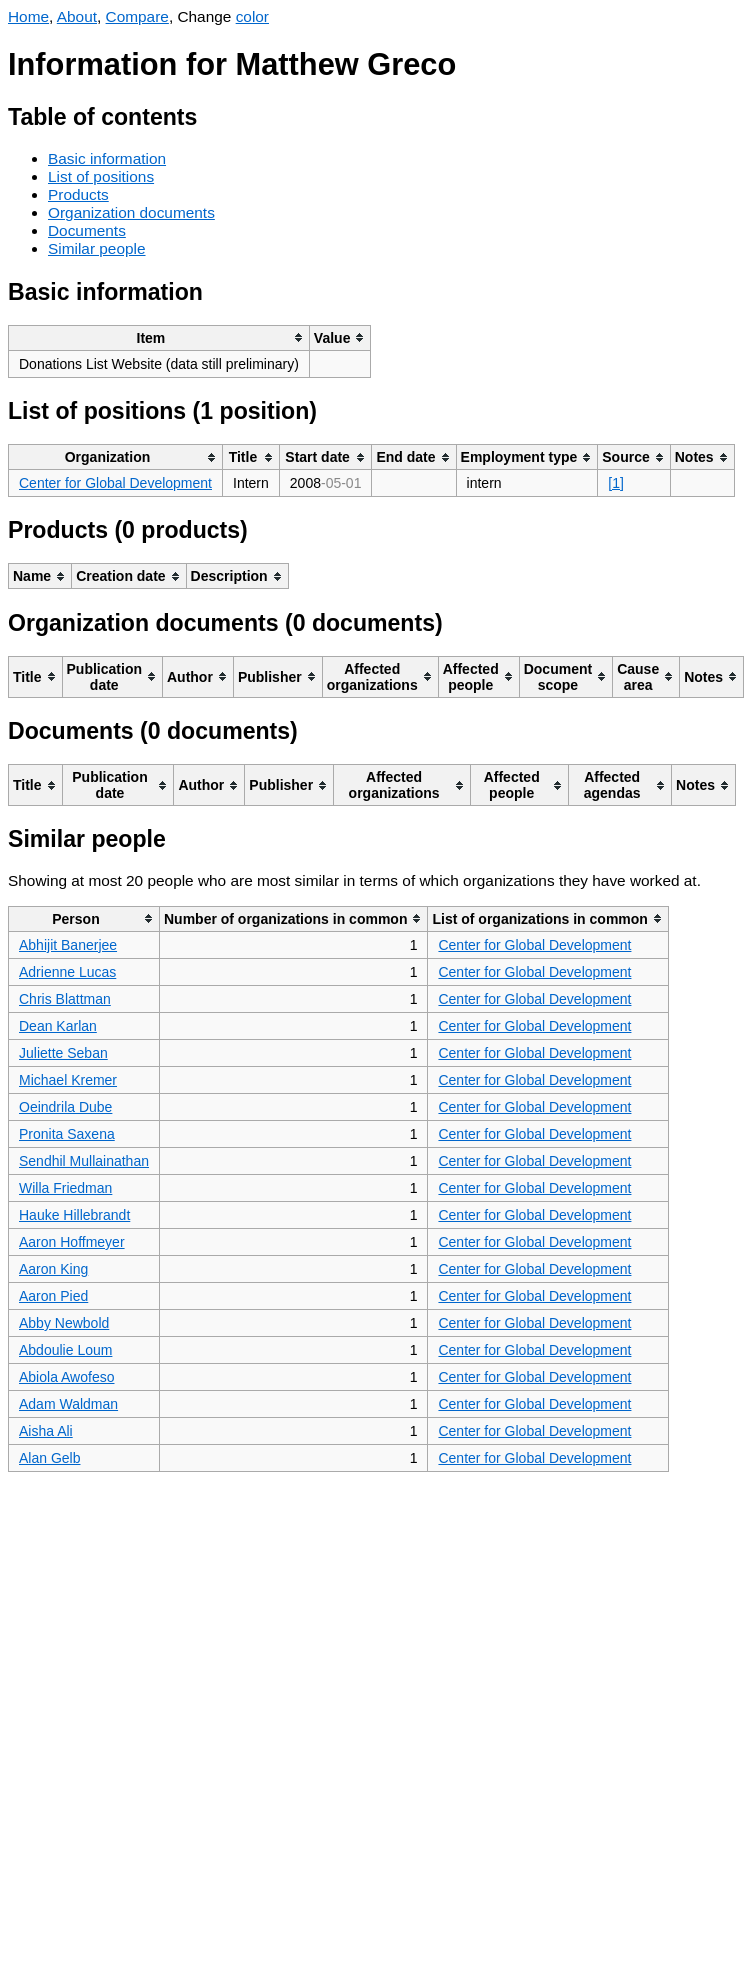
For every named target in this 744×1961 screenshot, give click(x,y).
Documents (87, 230)
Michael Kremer (68, 1080)
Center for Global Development (115, 483)
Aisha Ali (46, 1431)
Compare (137, 16)
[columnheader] (159, 337)
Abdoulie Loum (65, 1350)
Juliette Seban (63, 1053)
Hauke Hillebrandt (74, 1215)
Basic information (107, 158)
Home (28, 16)
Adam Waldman (68, 1404)
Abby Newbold (64, 1323)
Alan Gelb (49, 1458)
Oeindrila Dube (65, 1107)
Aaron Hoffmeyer (72, 1242)
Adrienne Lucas (67, 972)
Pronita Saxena (67, 1134)
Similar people (97, 248)
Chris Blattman (65, 999)
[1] (616, 483)
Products (78, 194)
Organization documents (131, 212)
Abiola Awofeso (66, 1377)
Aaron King (53, 1269)
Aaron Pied (53, 1296)
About (77, 16)
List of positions (101, 176)
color (252, 16)
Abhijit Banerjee (68, 945)
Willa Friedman (65, 1188)
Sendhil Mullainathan (84, 1161)
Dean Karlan (58, 1026)
